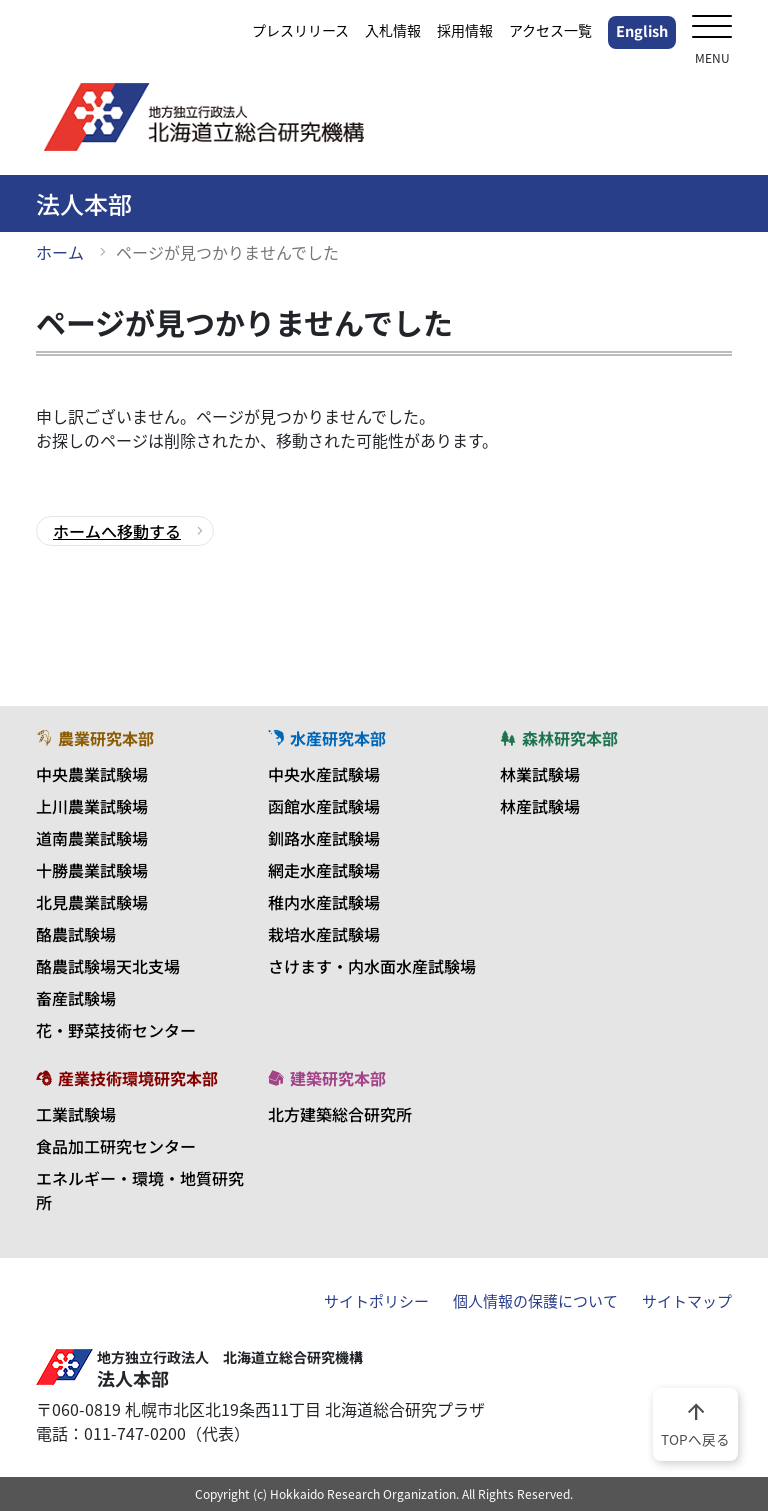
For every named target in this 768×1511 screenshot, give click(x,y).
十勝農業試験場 (92, 870)
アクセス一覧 (550, 30)
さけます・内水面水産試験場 (372, 966)
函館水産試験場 (324, 806)
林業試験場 (540, 774)
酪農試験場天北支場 (108, 966)
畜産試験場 (76, 998)
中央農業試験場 (92, 774)
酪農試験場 (76, 934)
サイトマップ (687, 1301)
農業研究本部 (95, 738)
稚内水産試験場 (324, 902)
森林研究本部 (559, 738)
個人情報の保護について (535, 1301)
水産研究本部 (327, 738)
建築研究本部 (327, 1078)
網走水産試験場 (324, 870)
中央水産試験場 (324, 774)
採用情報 (465, 30)
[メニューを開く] (712, 28)
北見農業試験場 (92, 902)
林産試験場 (540, 806)
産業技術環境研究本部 (127, 1078)
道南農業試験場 (92, 838)
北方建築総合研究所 (340, 1114)
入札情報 (393, 30)
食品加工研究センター (116, 1146)
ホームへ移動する (117, 531)
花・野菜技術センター (116, 1030)
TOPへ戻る (695, 1423)
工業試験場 (76, 1114)
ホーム (60, 252)
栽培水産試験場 (324, 934)
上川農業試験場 (92, 806)
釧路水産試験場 (324, 838)
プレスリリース (300, 30)
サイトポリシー (376, 1301)
